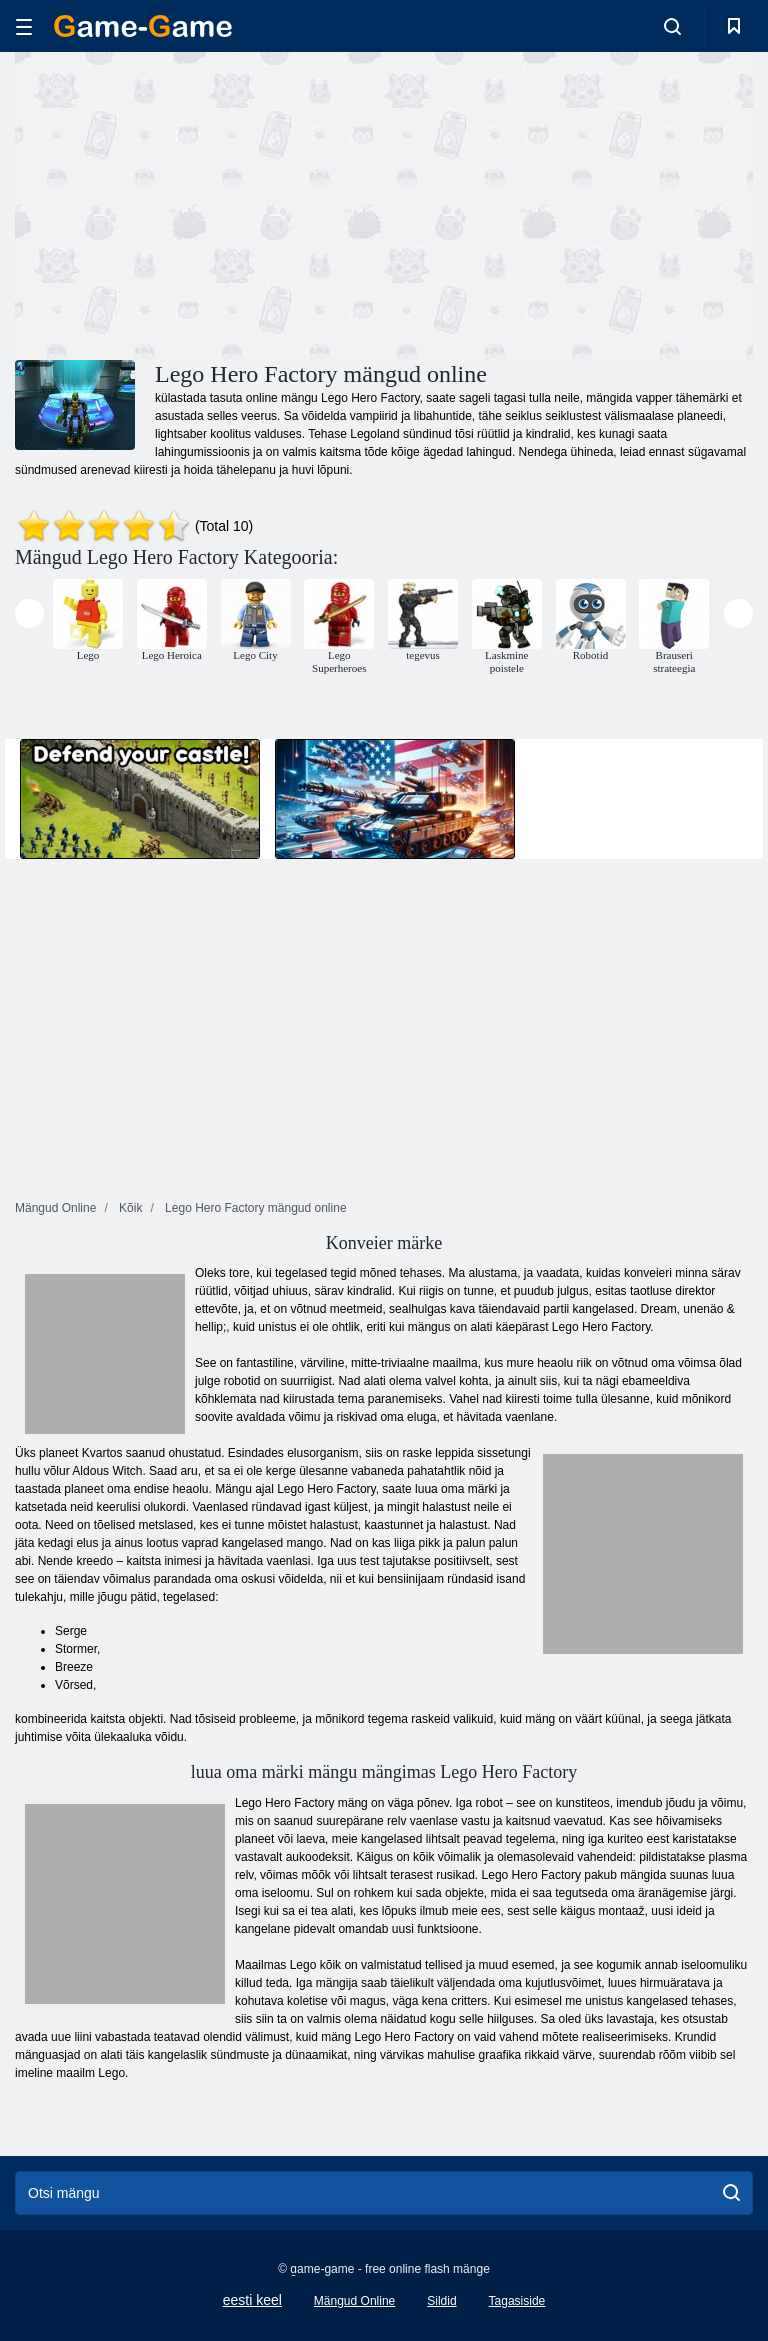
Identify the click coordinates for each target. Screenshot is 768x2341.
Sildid (441, 2301)
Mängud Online (354, 2301)
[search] (731, 2193)
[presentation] (29, 613)
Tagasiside (517, 2301)
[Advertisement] (200, 203)
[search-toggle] (672, 26)
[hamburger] (24, 26)
